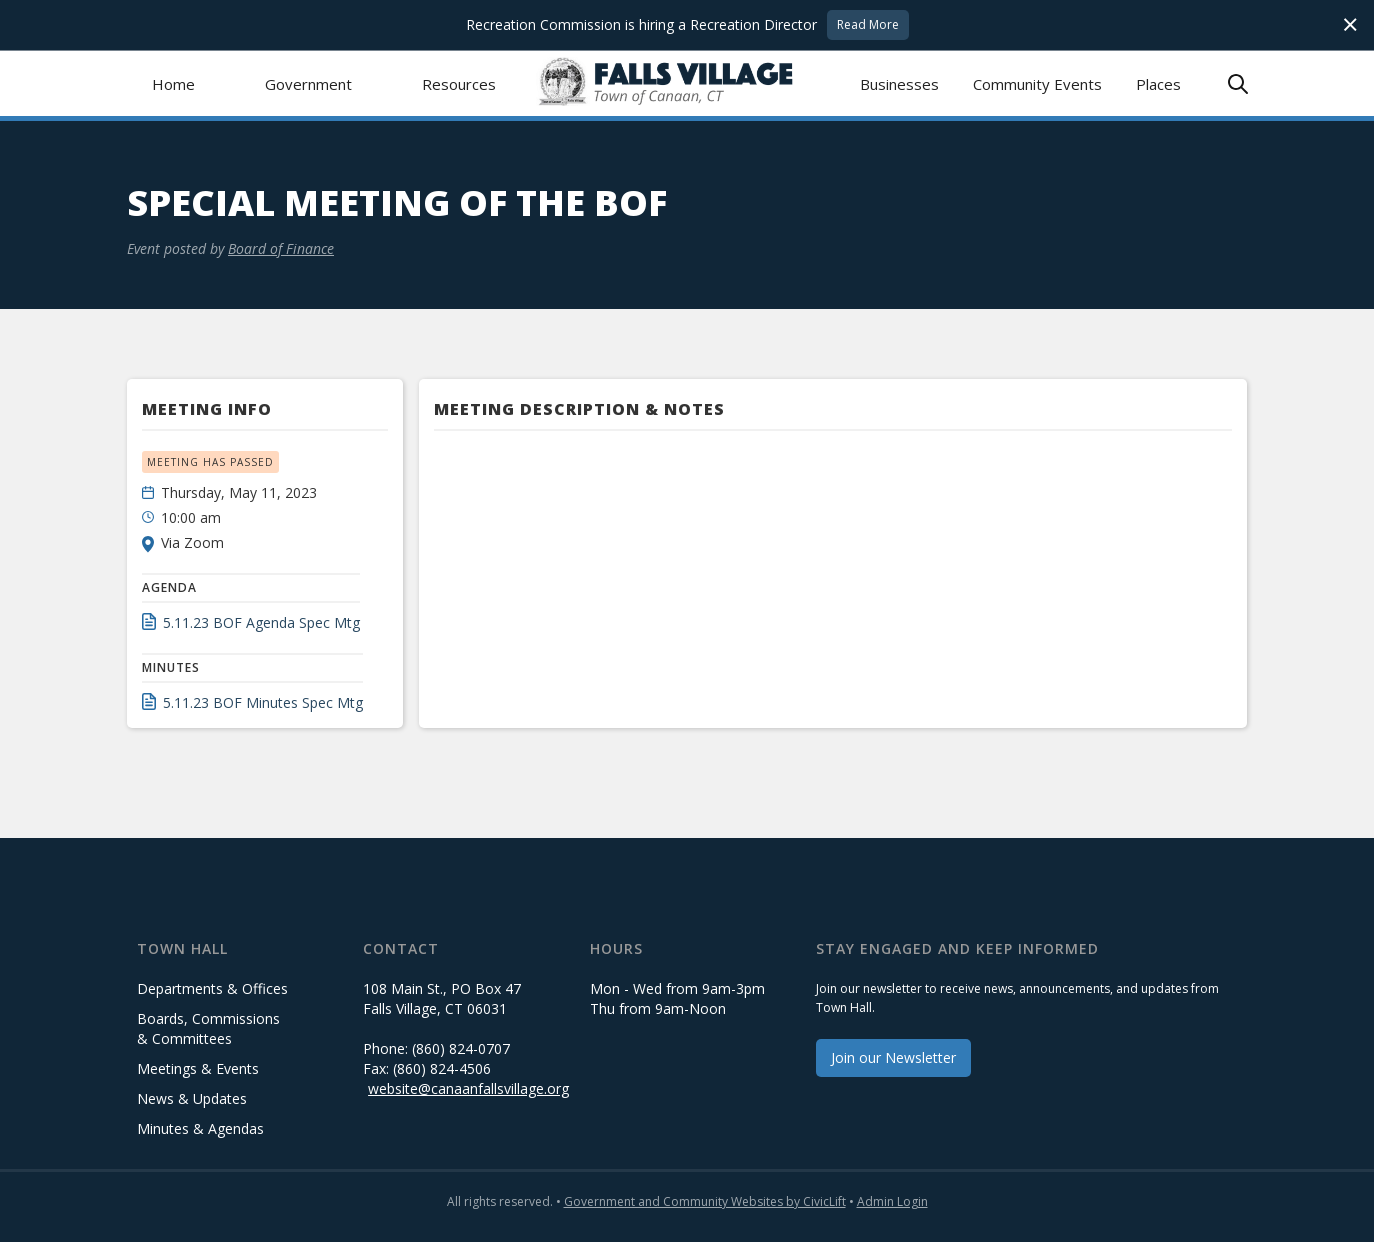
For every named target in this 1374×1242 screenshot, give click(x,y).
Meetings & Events (198, 1068)
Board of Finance (281, 248)
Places (1158, 84)
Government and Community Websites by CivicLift (705, 1201)
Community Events (1037, 84)
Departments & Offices (212, 988)
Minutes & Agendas (200, 1128)
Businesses (899, 84)
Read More (868, 24)
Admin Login (892, 1201)
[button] (308, 83)
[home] (687, 83)
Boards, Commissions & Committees (208, 1028)
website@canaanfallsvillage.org (468, 1088)
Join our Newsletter (893, 1057)
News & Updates (192, 1098)
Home (173, 84)
